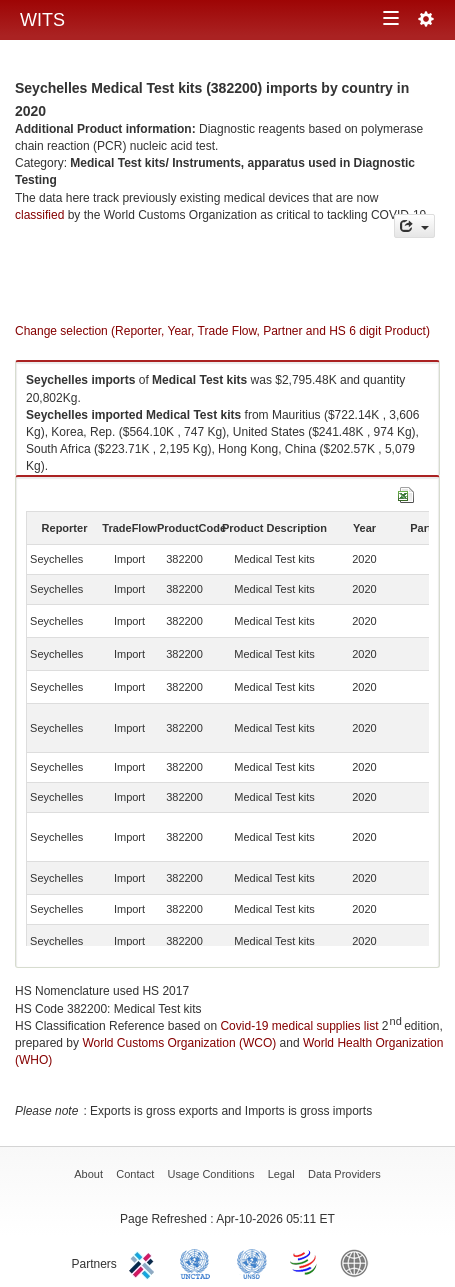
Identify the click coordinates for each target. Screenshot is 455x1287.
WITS (42, 20)
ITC (145, 1262)
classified (39, 215)
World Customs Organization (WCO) (179, 1043)
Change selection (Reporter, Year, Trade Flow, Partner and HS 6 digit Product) (222, 331)
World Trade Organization (305, 1262)
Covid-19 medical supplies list (299, 1026)
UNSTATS (252, 1262)
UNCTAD (199, 1262)
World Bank (359, 1262)
